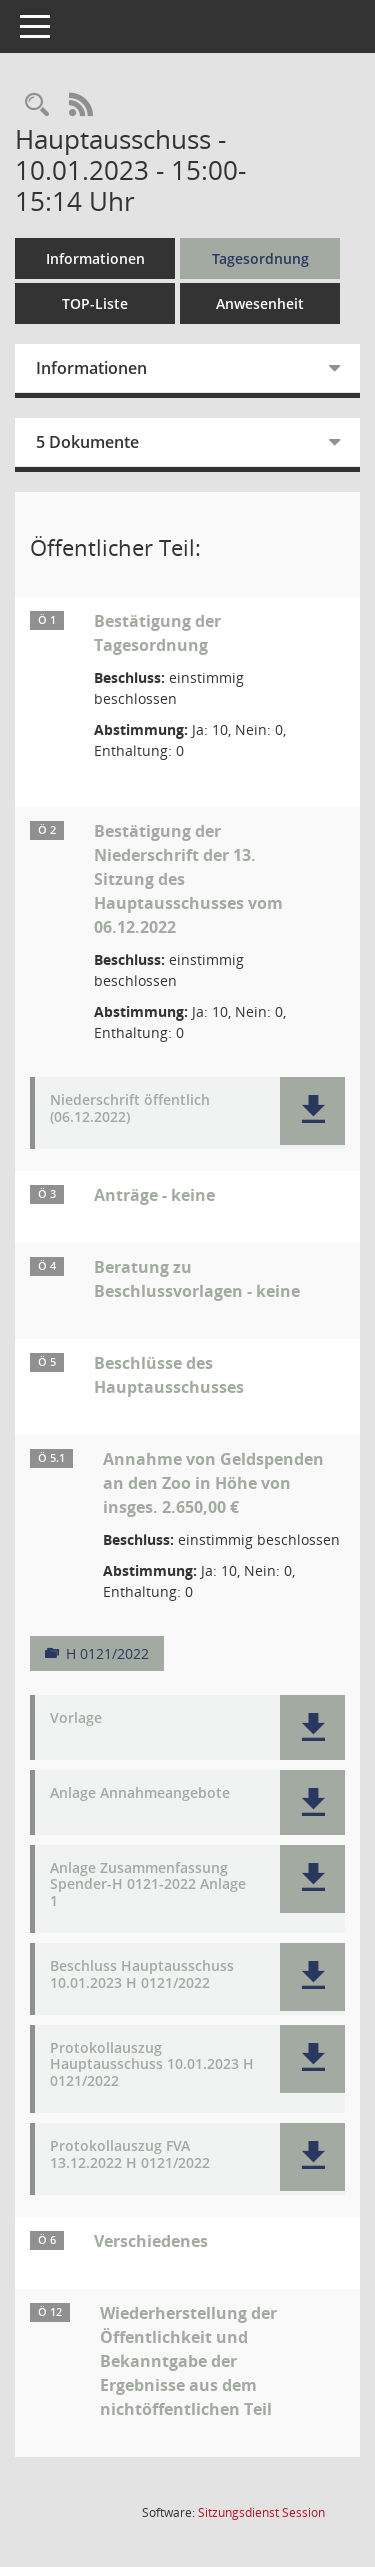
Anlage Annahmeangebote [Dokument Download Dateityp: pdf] (140, 1793)
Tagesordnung (260, 258)
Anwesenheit (260, 303)
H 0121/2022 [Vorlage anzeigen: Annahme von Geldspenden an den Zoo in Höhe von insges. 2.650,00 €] (107, 1653)
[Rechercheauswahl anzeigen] (37, 105)
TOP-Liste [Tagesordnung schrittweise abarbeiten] (95, 303)
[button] (312, 1111)
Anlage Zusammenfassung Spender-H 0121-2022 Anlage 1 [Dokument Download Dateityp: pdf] (148, 1885)
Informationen (95, 258)
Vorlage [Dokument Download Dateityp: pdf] (76, 1718)
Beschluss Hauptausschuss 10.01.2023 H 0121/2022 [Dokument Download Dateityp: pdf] (142, 1975)
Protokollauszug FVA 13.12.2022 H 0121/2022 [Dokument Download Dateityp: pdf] (130, 2155)
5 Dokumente (87, 442)
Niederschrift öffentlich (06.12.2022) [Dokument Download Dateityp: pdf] (130, 1109)
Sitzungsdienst (261, 2512)
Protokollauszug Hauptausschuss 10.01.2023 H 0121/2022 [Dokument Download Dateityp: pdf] (152, 2065)
